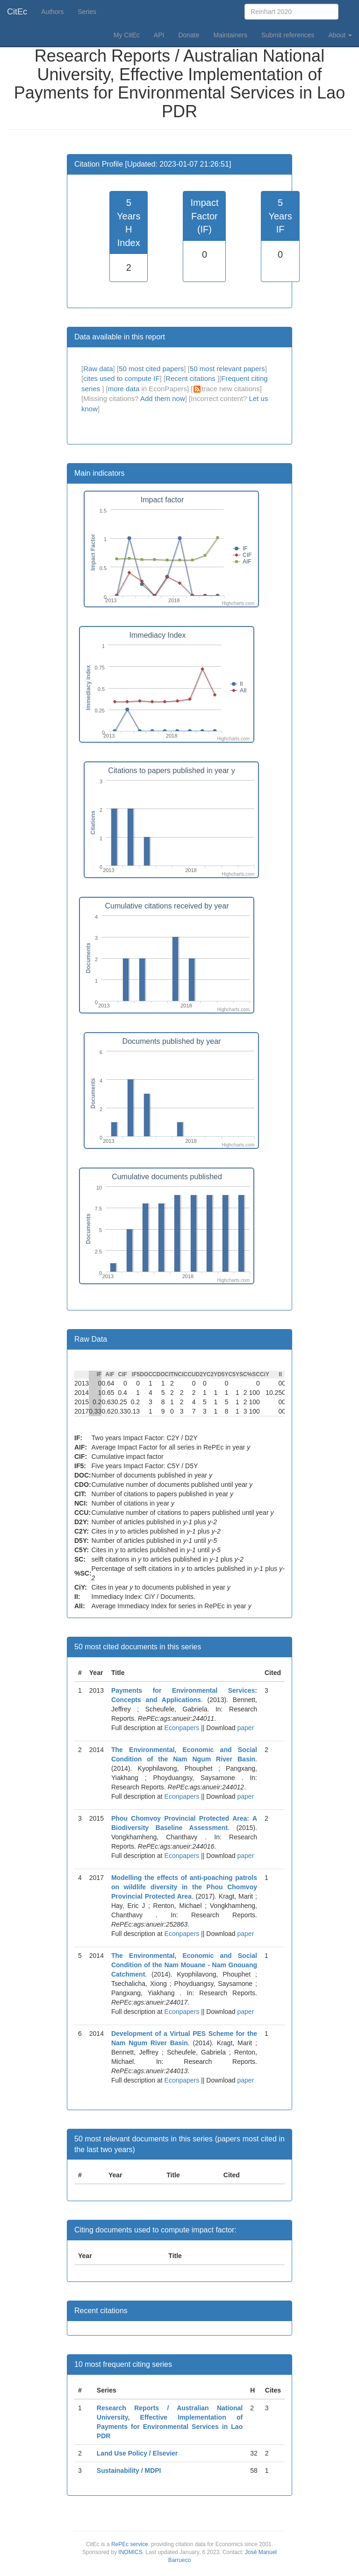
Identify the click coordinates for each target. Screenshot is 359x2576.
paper (245, 1727)
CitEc (17, 11)
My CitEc (127, 35)
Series (87, 11)
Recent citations (191, 378)
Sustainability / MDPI (129, 2470)
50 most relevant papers (227, 369)
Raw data (98, 369)
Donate (188, 35)
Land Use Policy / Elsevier (137, 2453)
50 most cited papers (151, 369)
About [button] (340, 35)
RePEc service (129, 2544)
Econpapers (181, 1727)
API (159, 35)
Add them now (162, 398)
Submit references (288, 35)
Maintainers (230, 35)
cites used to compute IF (121, 378)
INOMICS (130, 2552)
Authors (52, 11)
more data (124, 389)
